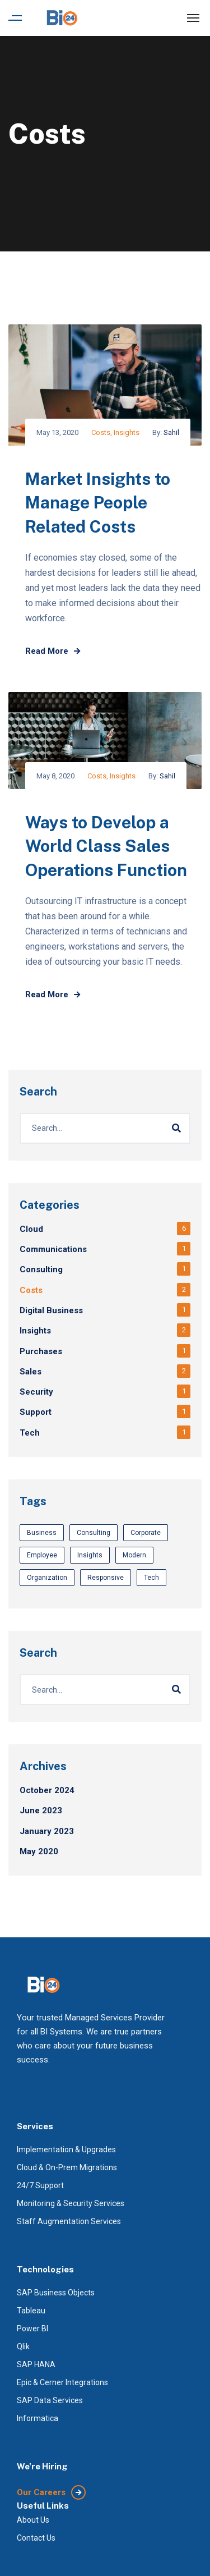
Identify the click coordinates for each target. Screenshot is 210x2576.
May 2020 (39, 1851)
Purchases (41, 1351)
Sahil (171, 432)
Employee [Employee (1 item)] (42, 1555)
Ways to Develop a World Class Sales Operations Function (106, 846)
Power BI (32, 2328)
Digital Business (51, 1310)
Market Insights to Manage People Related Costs (97, 503)
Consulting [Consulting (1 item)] (93, 1533)
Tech (30, 1433)
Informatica (37, 2418)
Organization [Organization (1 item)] (47, 1578)
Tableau (31, 2310)
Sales (30, 1372)
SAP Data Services (50, 2400)
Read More (52, 651)
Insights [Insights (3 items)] (89, 1555)
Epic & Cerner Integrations (62, 2382)
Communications (53, 1249)
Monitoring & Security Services (70, 2203)
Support (36, 1412)
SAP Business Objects (56, 2292)
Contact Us (36, 2537)
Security (36, 1392)
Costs (100, 432)
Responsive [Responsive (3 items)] (105, 1578)
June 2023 (41, 1810)
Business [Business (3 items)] (42, 1533)
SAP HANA (36, 2364)
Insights (126, 432)
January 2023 (47, 1831)
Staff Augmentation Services (69, 2221)
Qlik (23, 2346)
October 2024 (47, 1790)
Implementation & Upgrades (66, 2149)
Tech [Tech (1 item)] (151, 1578)
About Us (33, 2519)
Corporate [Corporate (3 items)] (145, 1533)
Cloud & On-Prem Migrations (67, 2167)
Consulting (41, 1269)
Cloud (31, 1229)
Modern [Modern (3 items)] (134, 1555)
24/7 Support (40, 2185)
